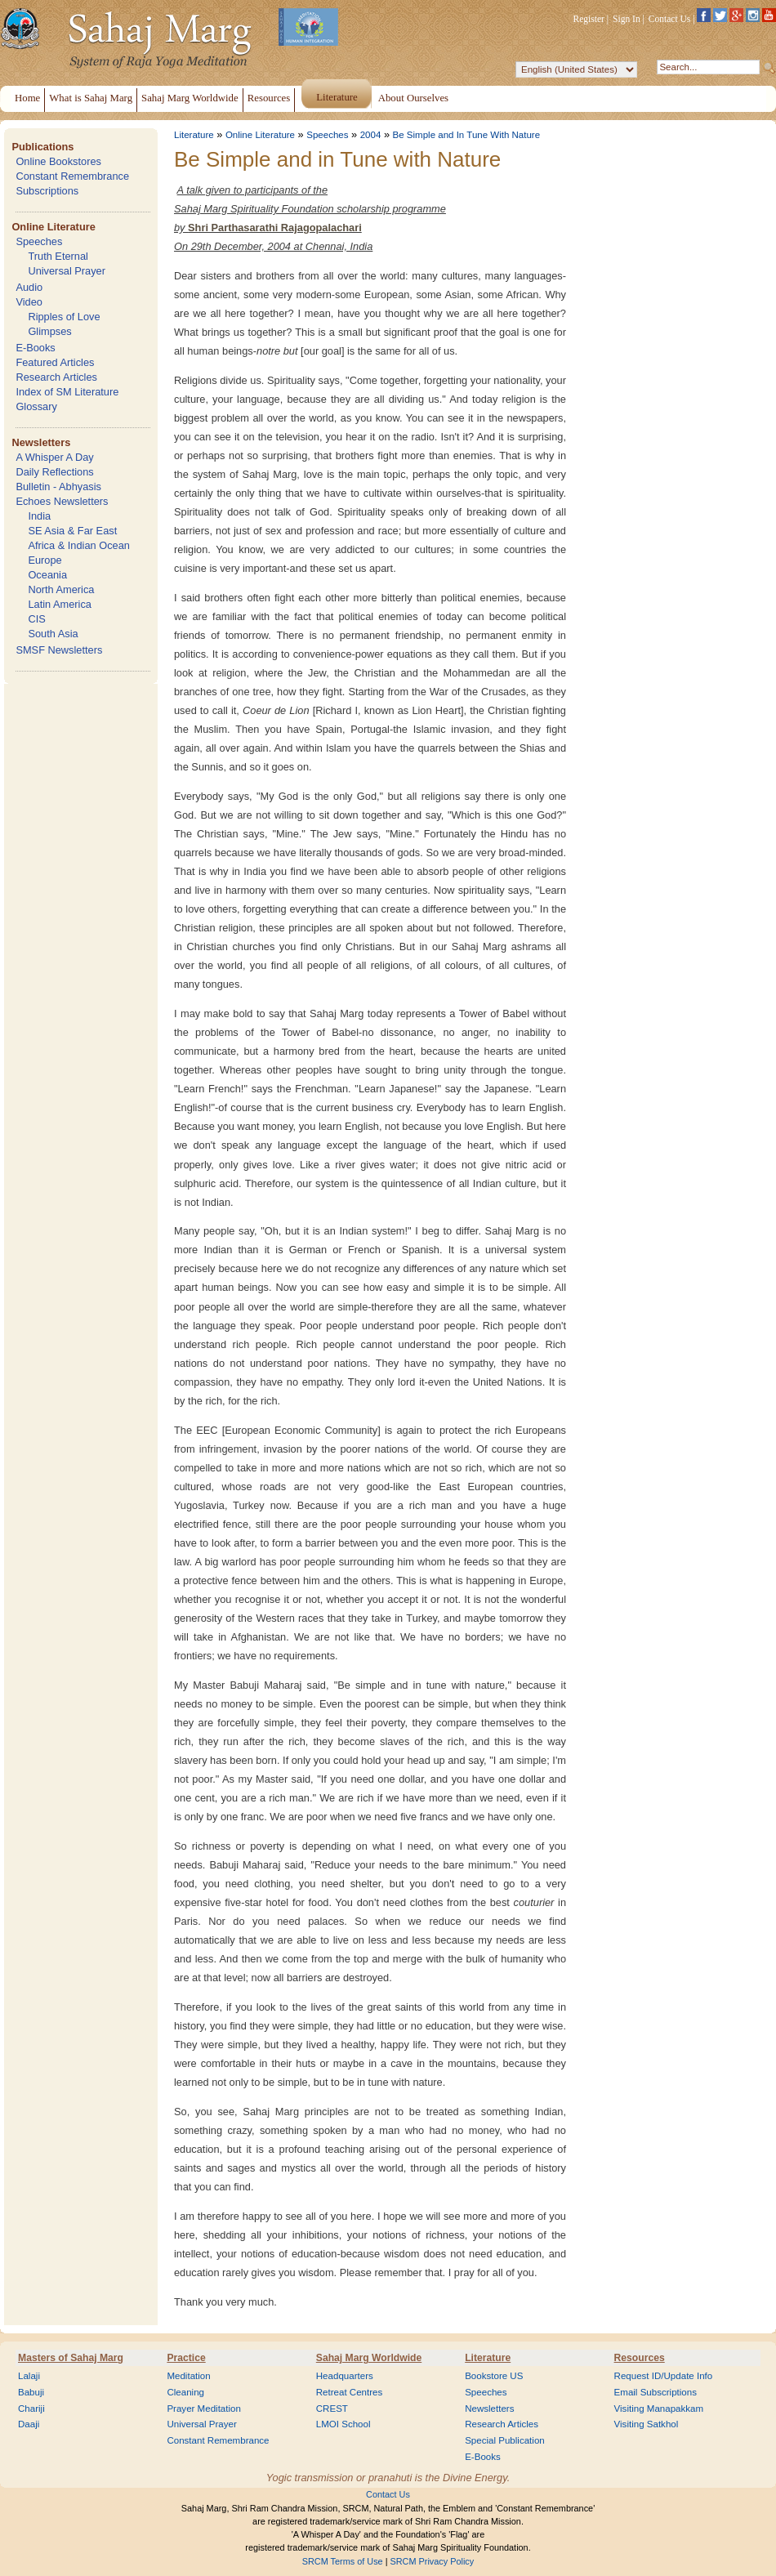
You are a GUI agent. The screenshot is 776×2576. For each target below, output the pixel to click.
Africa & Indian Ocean (78, 545)
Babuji (31, 2392)
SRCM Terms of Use (342, 2561)
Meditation (188, 2376)
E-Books (35, 348)
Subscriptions (47, 191)
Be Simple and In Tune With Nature (467, 135)
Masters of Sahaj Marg (70, 2358)
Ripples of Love (64, 316)
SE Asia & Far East (72, 531)
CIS (36, 619)
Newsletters (40, 442)
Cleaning (185, 2392)
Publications (42, 147)
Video (29, 302)
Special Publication (505, 2440)
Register (588, 19)
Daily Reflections (54, 472)
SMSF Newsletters (59, 650)
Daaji (28, 2424)
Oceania (47, 575)
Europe (44, 560)
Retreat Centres (349, 2392)
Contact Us (670, 19)
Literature (194, 135)
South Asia (53, 633)
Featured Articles (55, 362)
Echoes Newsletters (62, 501)
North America (61, 589)
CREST (332, 2408)
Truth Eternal (58, 256)
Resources (639, 2358)
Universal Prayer (66, 271)
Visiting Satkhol (646, 2424)
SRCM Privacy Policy (432, 2561)
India (39, 516)
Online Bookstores (58, 161)
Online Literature (53, 227)
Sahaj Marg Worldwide (368, 2358)
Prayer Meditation (204, 2408)
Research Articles (56, 377)
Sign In (626, 19)
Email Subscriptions (655, 2392)
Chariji (31, 2408)
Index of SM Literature (67, 392)
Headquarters (344, 2376)
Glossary (36, 406)
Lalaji (29, 2376)
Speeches (39, 241)
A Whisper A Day (54, 457)
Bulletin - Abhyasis (58, 486)
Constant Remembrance (72, 176)
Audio (29, 287)
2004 (370, 135)
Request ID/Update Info (663, 2376)
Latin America (59, 604)
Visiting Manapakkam (659, 2408)
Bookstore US (494, 2376)
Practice (186, 2358)
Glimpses (49, 331)
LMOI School (343, 2424)
